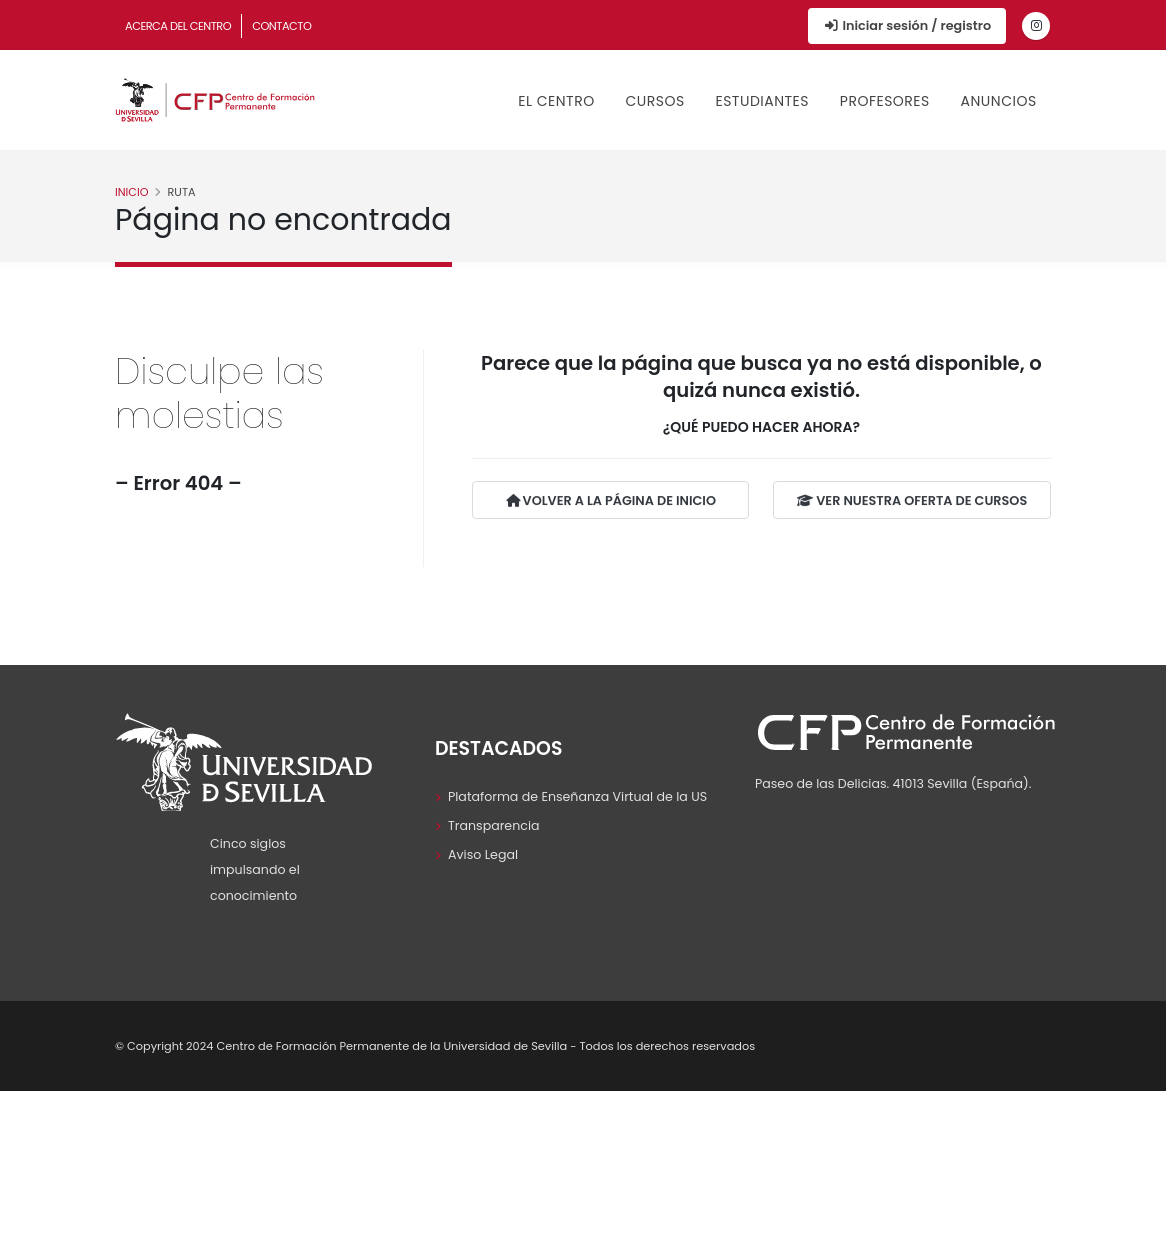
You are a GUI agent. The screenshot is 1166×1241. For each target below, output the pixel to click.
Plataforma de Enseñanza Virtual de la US (577, 796)
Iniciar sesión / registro (907, 25)
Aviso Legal (483, 854)
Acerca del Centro (178, 26)
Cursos (654, 101)
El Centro (556, 101)
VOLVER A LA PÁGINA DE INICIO (611, 501)
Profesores (885, 101)
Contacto (281, 26)
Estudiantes (762, 101)
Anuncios (999, 101)
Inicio (132, 192)
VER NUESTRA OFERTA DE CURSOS (912, 501)
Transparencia (494, 825)
